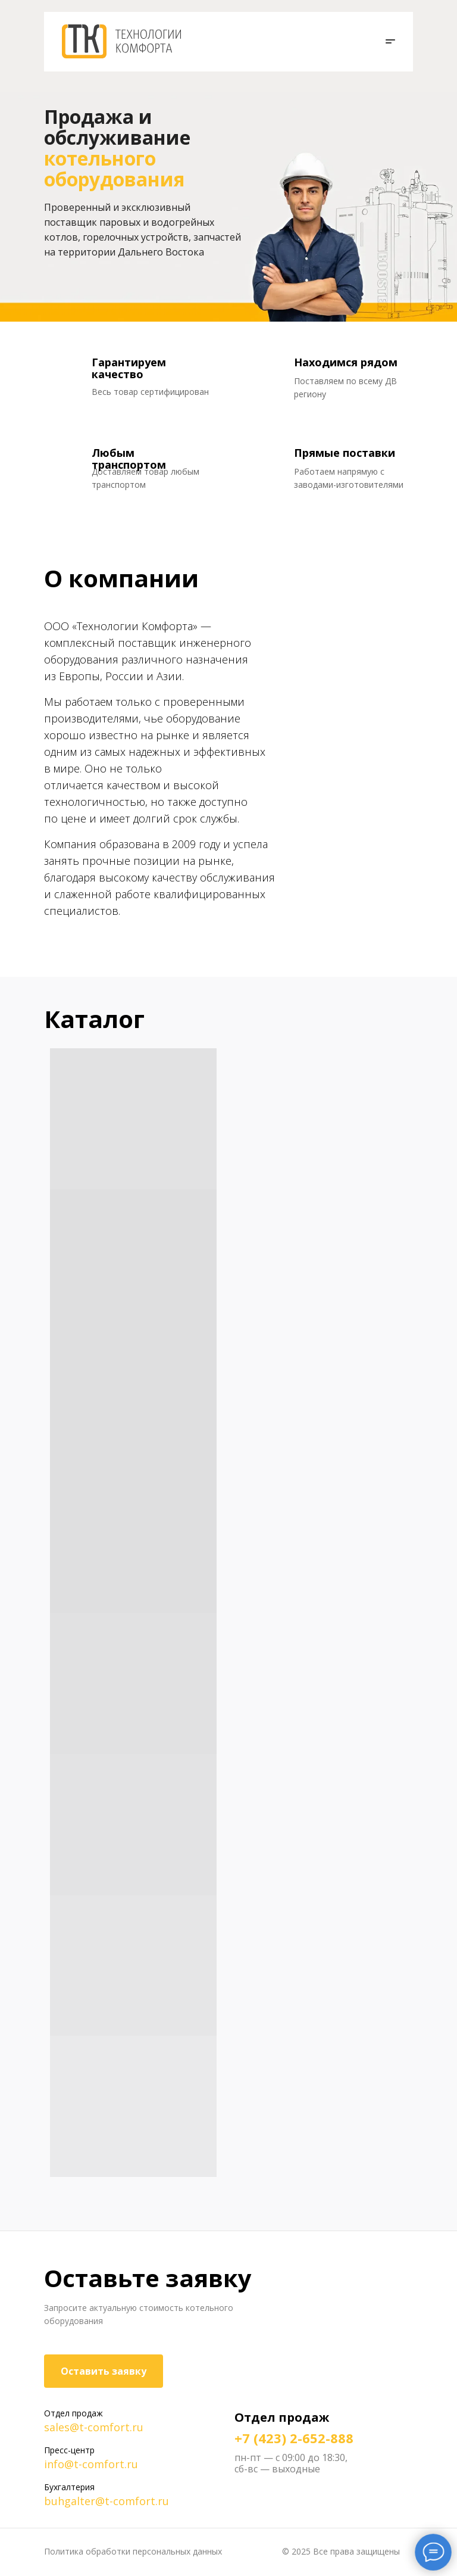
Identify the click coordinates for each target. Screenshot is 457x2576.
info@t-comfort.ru (91, 2464)
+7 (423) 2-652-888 (293, 2438)
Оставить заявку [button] (103, 2371)
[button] (387, 41)
